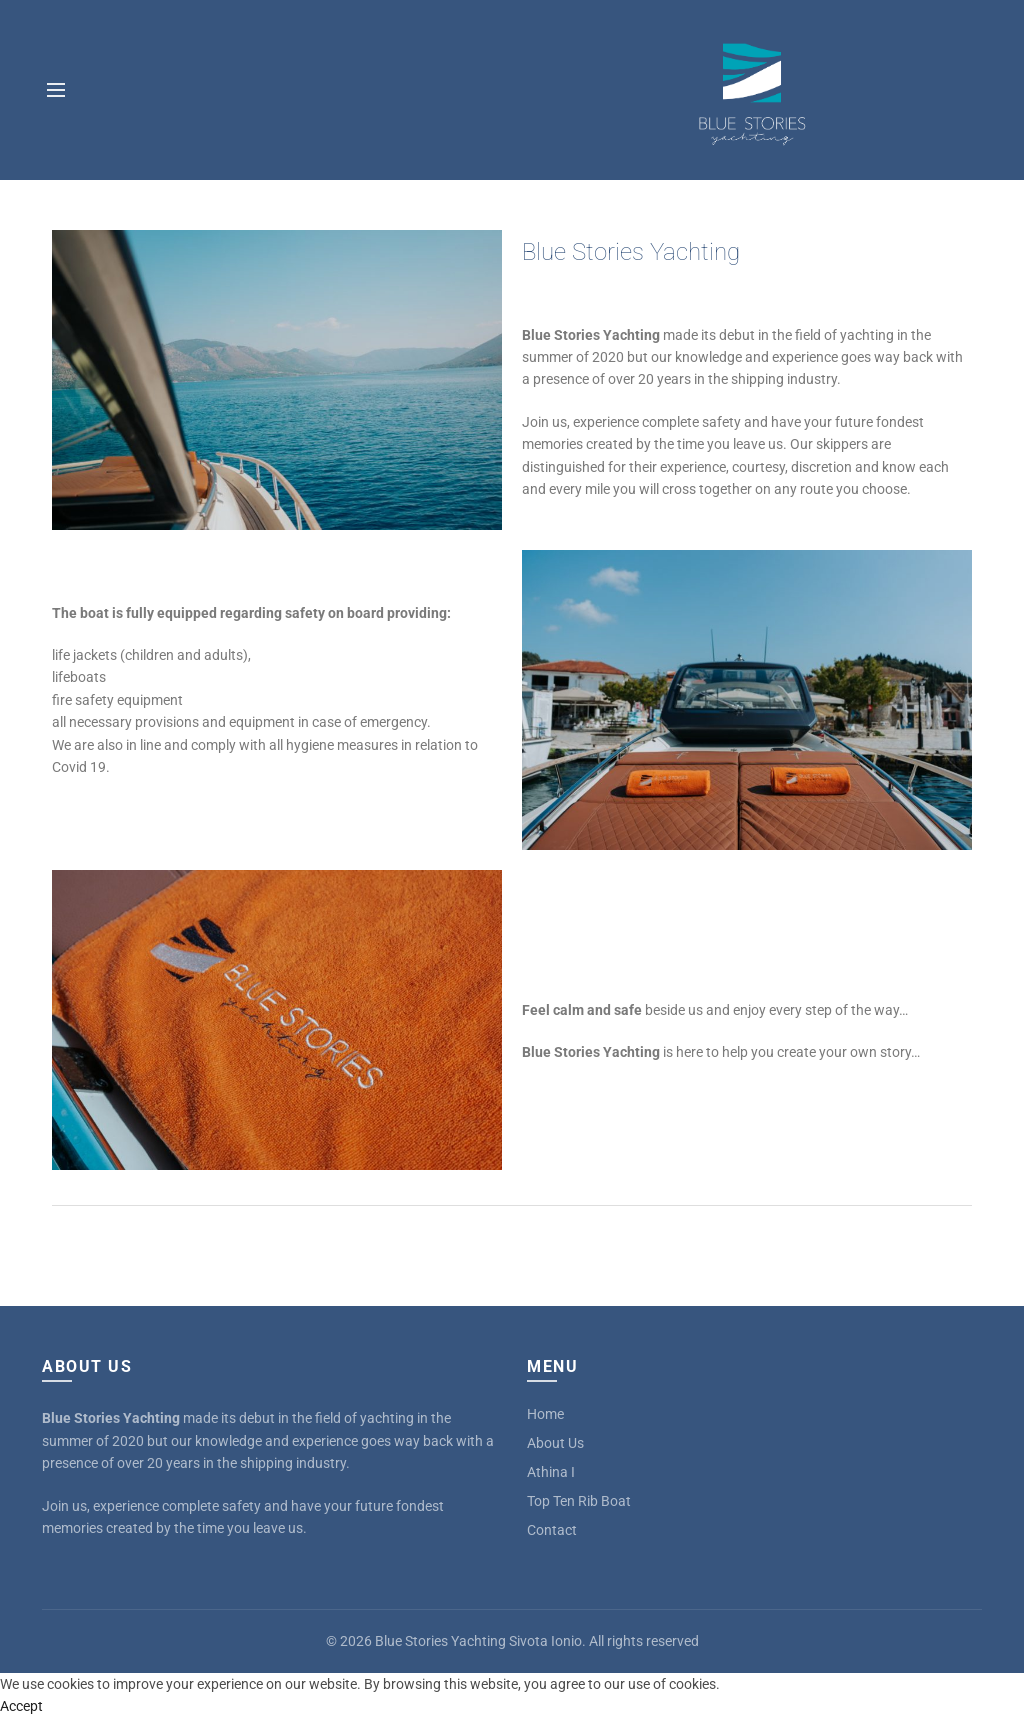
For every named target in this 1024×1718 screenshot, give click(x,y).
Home (545, 1414)
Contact (552, 1530)
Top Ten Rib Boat (579, 1501)
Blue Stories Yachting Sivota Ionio (478, 1641)
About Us (555, 1443)
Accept (21, 1706)
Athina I (551, 1472)
